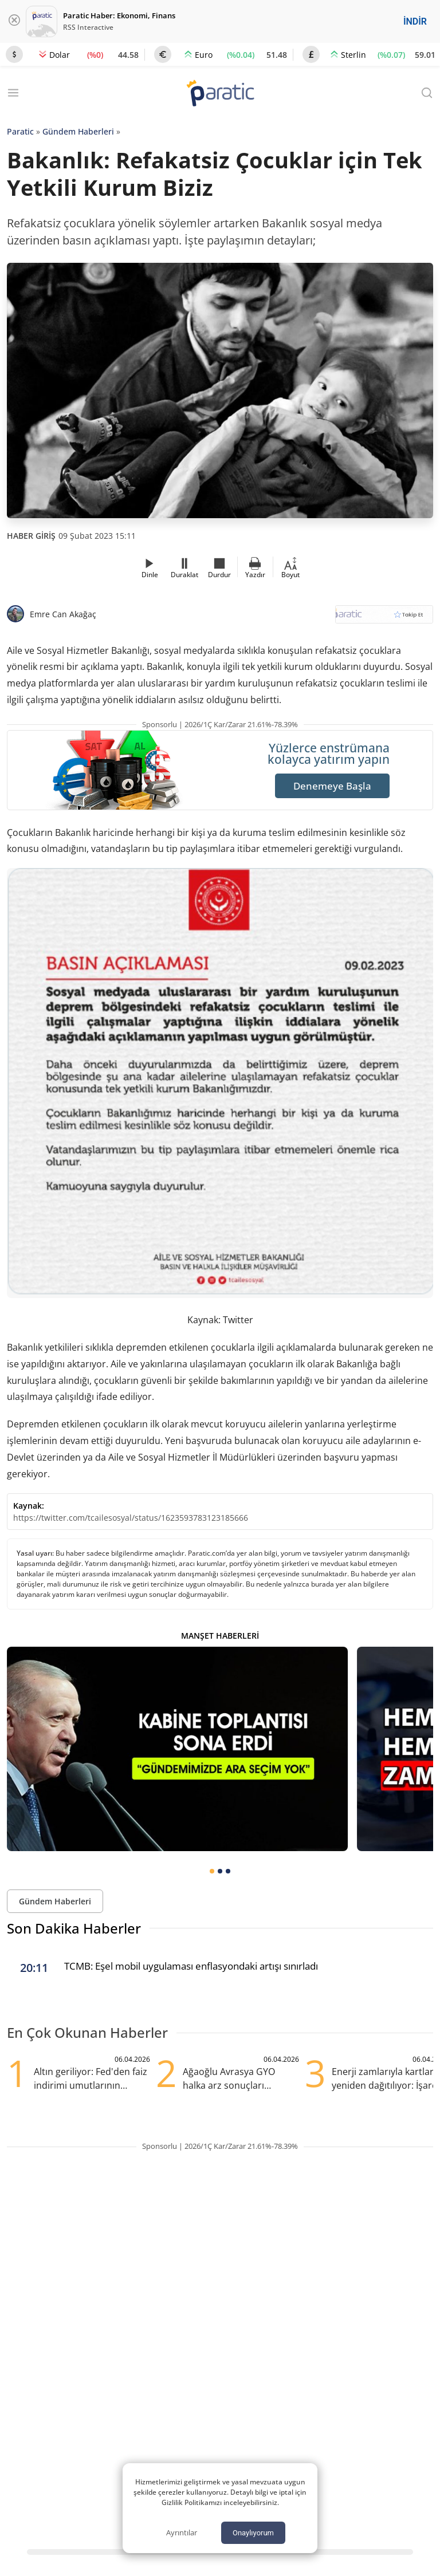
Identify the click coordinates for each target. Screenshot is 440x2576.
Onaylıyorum (253, 2532)
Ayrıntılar (181, 2532)
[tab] (212, 1871)
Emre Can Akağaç (63, 614)
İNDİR (415, 21)
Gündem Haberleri (78, 131)
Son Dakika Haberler (74, 1928)
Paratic (20, 131)
